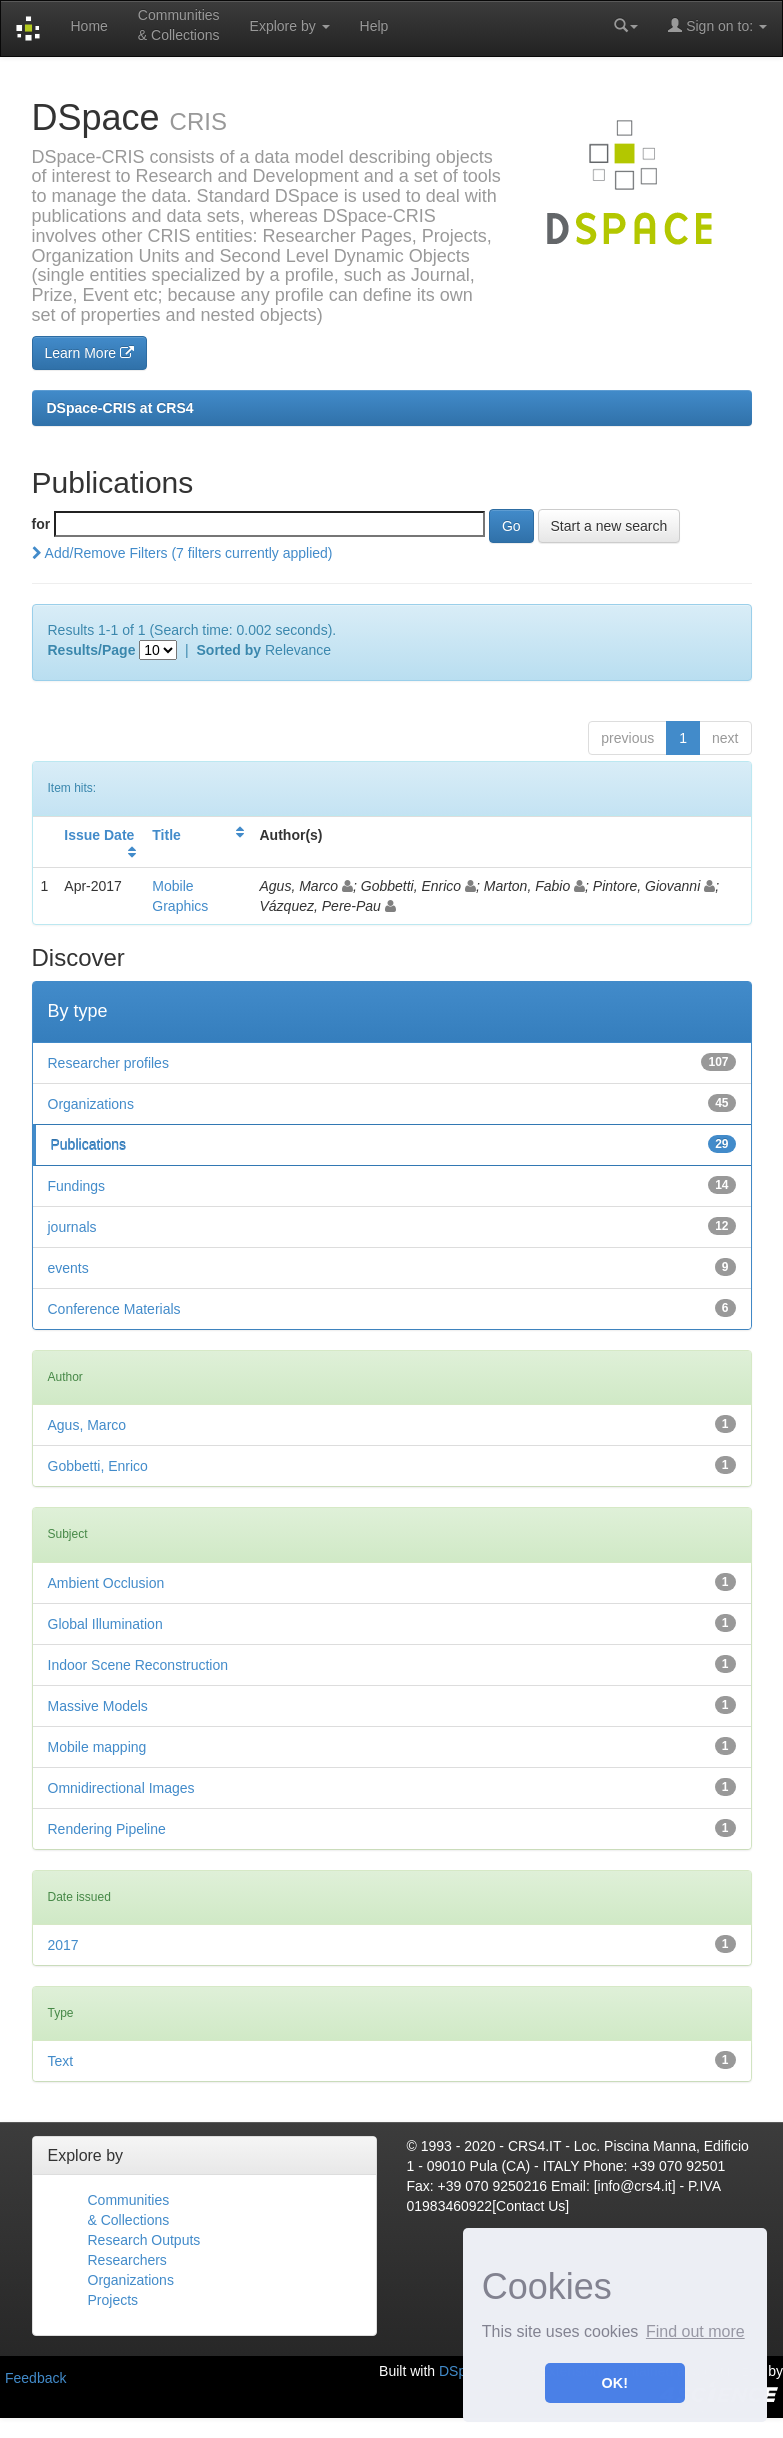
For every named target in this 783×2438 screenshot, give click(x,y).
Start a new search (609, 526)
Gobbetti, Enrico (98, 1466)
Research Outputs (144, 2240)
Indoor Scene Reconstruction (138, 1665)
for (41, 524)
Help (374, 26)
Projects (113, 2300)
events (68, 1268)
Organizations (91, 1104)
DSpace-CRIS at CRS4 (120, 408)
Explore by (290, 26)
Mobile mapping (97, 1747)
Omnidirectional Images (121, 1788)
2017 (63, 1945)
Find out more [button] (695, 2331)
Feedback (35, 2378)
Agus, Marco (87, 1425)
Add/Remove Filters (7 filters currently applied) (182, 553)
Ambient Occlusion (106, 1583)
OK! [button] (615, 2383)
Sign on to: (717, 25)
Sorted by (229, 650)
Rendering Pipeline (107, 1829)
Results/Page (92, 650)
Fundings (77, 1186)
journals (72, 1227)
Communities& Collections (179, 25)
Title (166, 835)
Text (61, 2061)
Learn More (89, 353)
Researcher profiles (108, 1063)
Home (88, 26)
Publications (89, 1145)
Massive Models (98, 1706)
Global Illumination (105, 1624)
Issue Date (99, 835)
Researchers (127, 2260)
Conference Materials (114, 1309)
